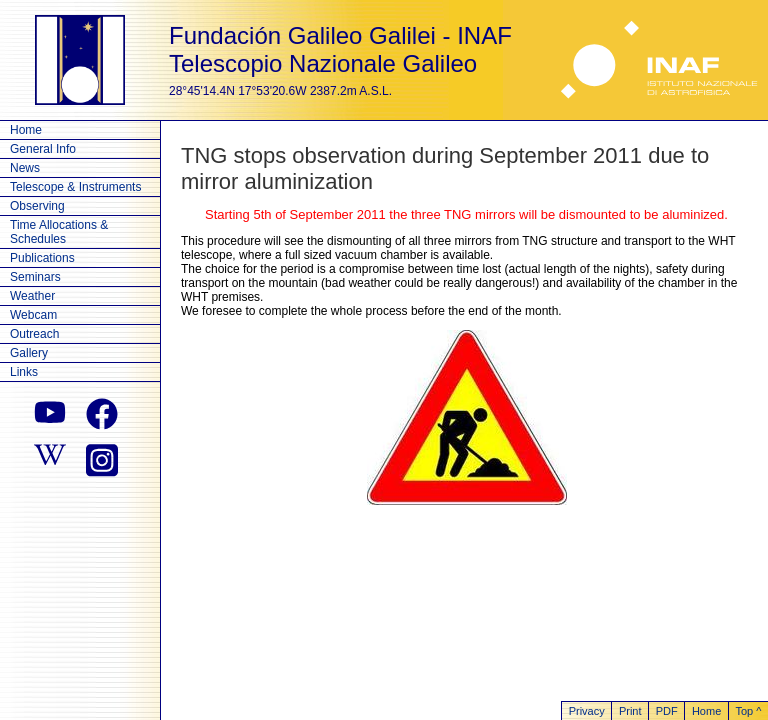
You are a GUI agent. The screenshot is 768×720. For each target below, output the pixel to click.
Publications (42, 258)
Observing (37, 206)
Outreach (34, 334)
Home (26, 130)
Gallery (29, 353)
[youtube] (50, 414)
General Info (43, 149)
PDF (667, 711)
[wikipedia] (50, 458)
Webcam (33, 315)
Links (24, 372)
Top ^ (748, 711)
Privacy (587, 711)
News (25, 168)
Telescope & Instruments (75, 187)
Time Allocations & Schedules (59, 232)
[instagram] (102, 458)
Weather (32, 296)
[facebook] (102, 414)
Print (630, 711)
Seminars (35, 277)
